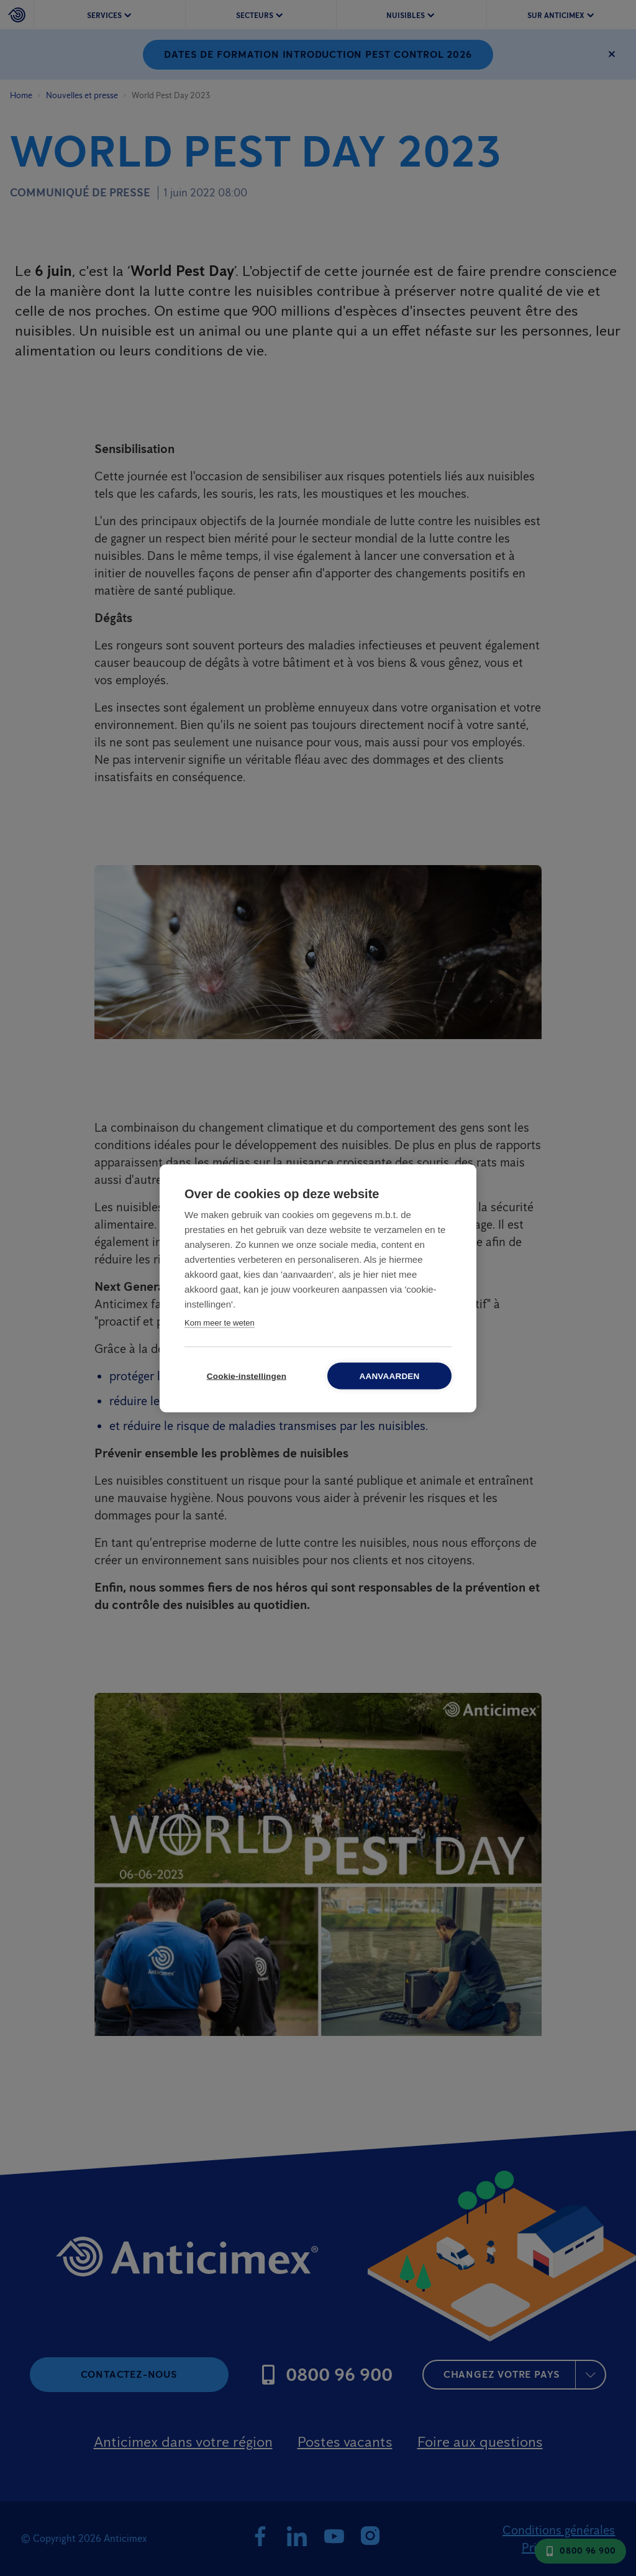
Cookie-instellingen (246, 1375)
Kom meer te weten (219, 1322)
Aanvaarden (389, 1375)
